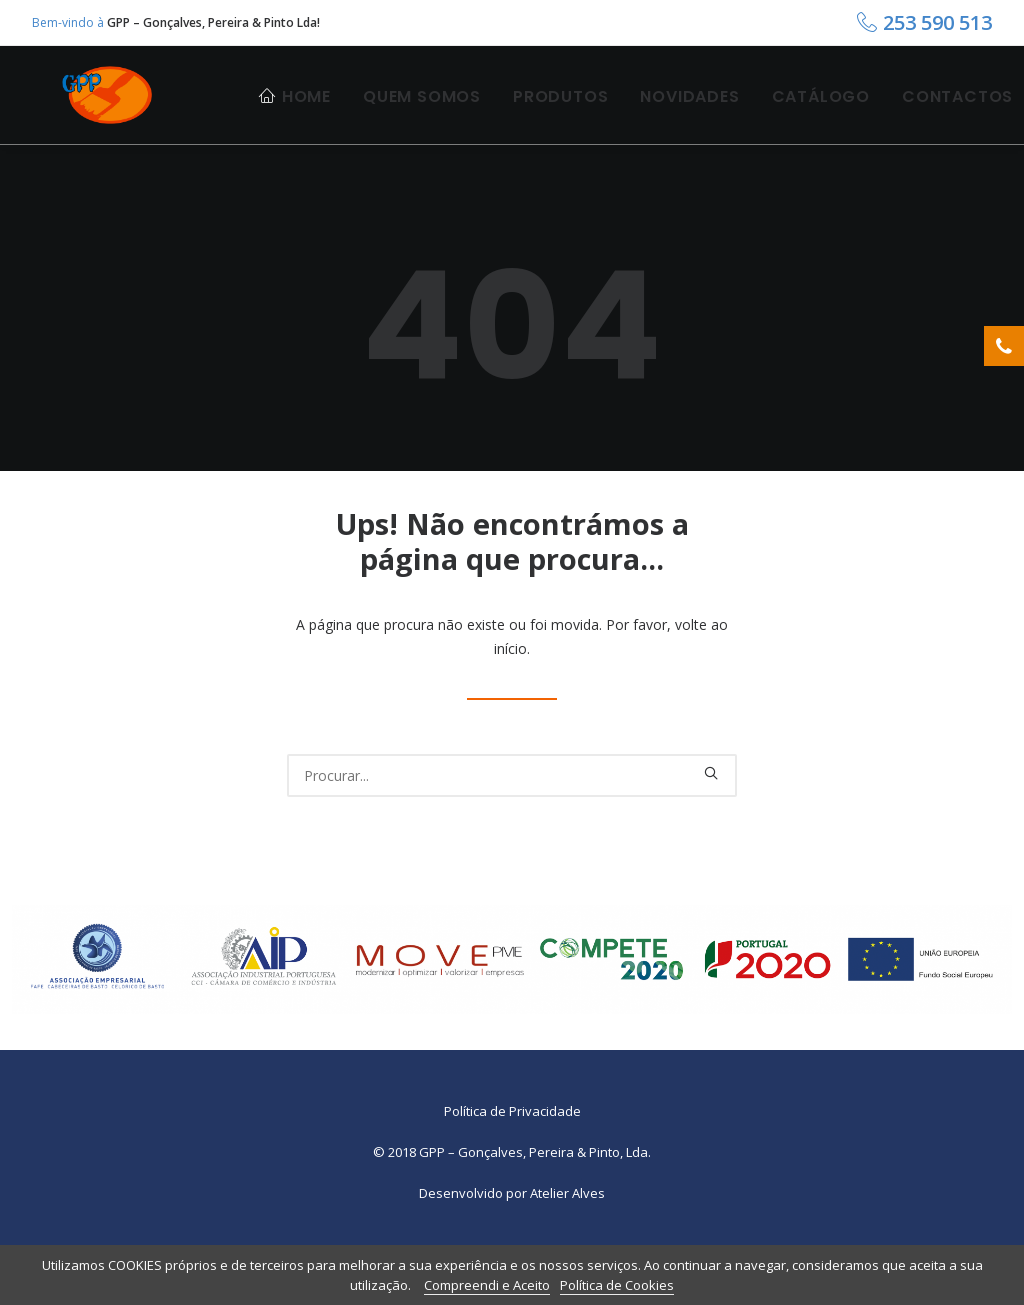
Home (306, 117)
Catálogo (821, 117)
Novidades (689, 117)
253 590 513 (937, 22)
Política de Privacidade (512, 1161)
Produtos (560, 117)
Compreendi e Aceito (487, 1285)
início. (512, 698)
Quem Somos (422, 117)
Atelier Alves (567, 1243)
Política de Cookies (617, 1285)
